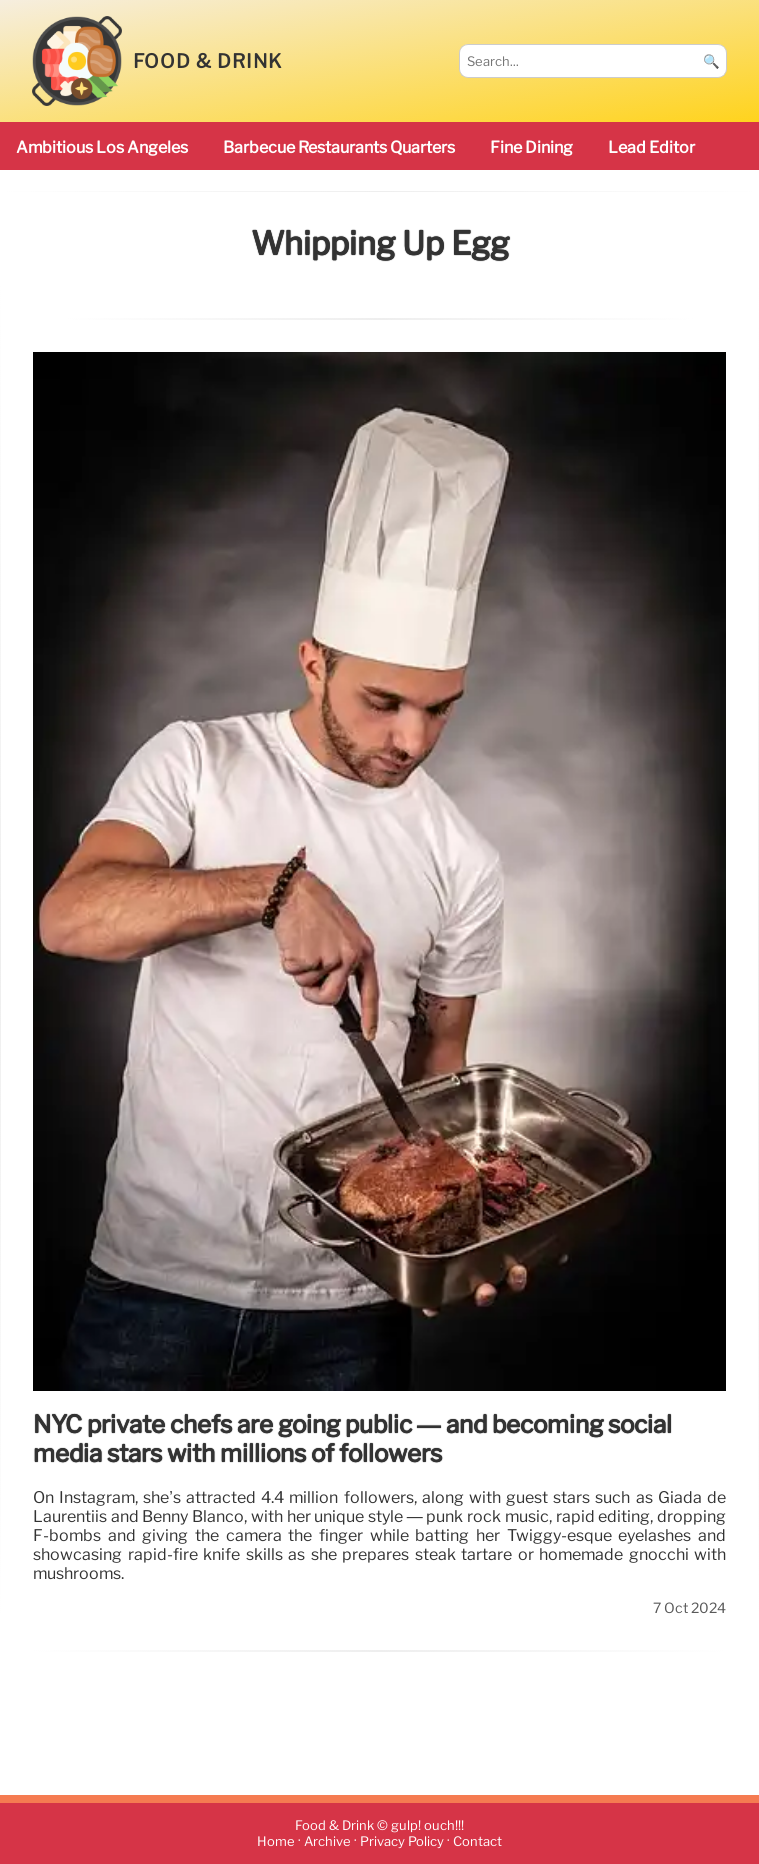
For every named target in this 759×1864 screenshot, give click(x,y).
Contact (477, 1841)
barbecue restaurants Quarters (339, 147)
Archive (327, 1841)
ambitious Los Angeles (102, 147)
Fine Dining (531, 147)
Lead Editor (651, 147)
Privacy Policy (402, 1841)
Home (276, 1841)
